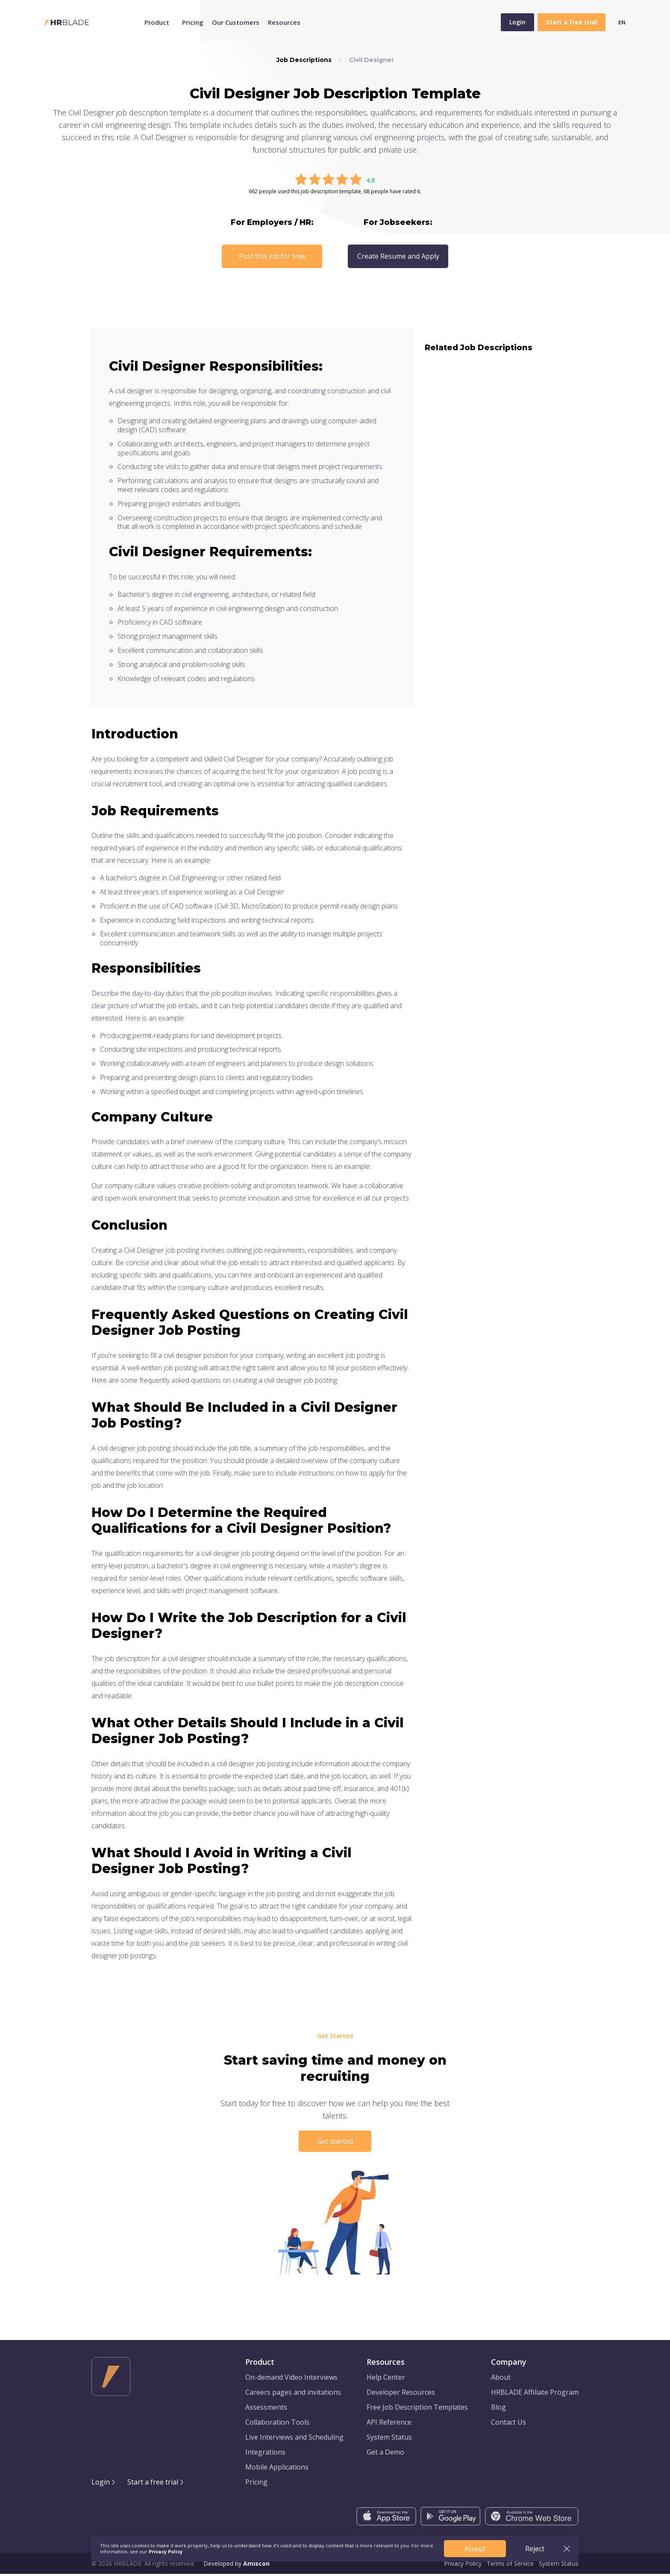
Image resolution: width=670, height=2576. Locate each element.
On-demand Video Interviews (291, 2379)
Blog (498, 2409)
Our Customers (235, 22)
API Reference (389, 2424)
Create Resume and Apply (398, 256)
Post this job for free (272, 256)
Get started (335, 2141)
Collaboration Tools (277, 2424)
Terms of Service (510, 2565)
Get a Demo (385, 2454)
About (501, 2379)
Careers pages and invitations (293, 2394)
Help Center (386, 2379)
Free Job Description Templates (417, 2409)
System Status (389, 2439)
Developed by (236, 2565)
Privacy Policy (463, 2565)
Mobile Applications (277, 2469)
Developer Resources (401, 2394)
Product (156, 22)
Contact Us (508, 2424)
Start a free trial (152, 2484)
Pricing (192, 22)
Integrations (265, 2454)
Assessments (266, 2409)
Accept (474, 2548)
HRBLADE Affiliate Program (535, 2394)
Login (517, 22)
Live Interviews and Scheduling (294, 2439)
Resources (284, 22)
